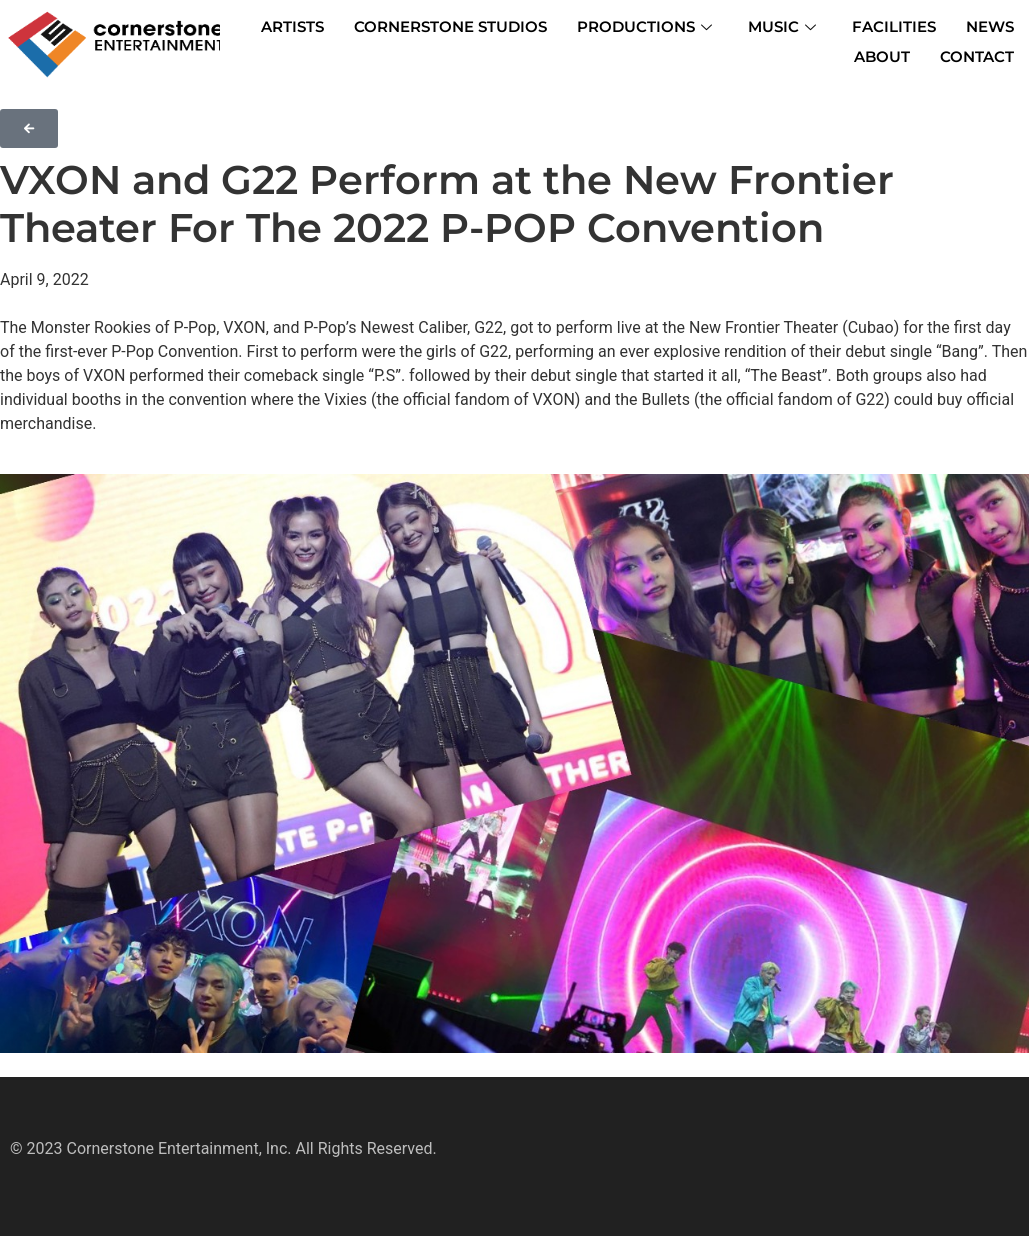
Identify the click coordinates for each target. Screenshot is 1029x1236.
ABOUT (882, 56)
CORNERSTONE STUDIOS (450, 26)
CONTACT (977, 56)
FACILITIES (894, 26)
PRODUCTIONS (644, 26)
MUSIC (782, 26)
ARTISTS (292, 26)
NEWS (990, 26)
